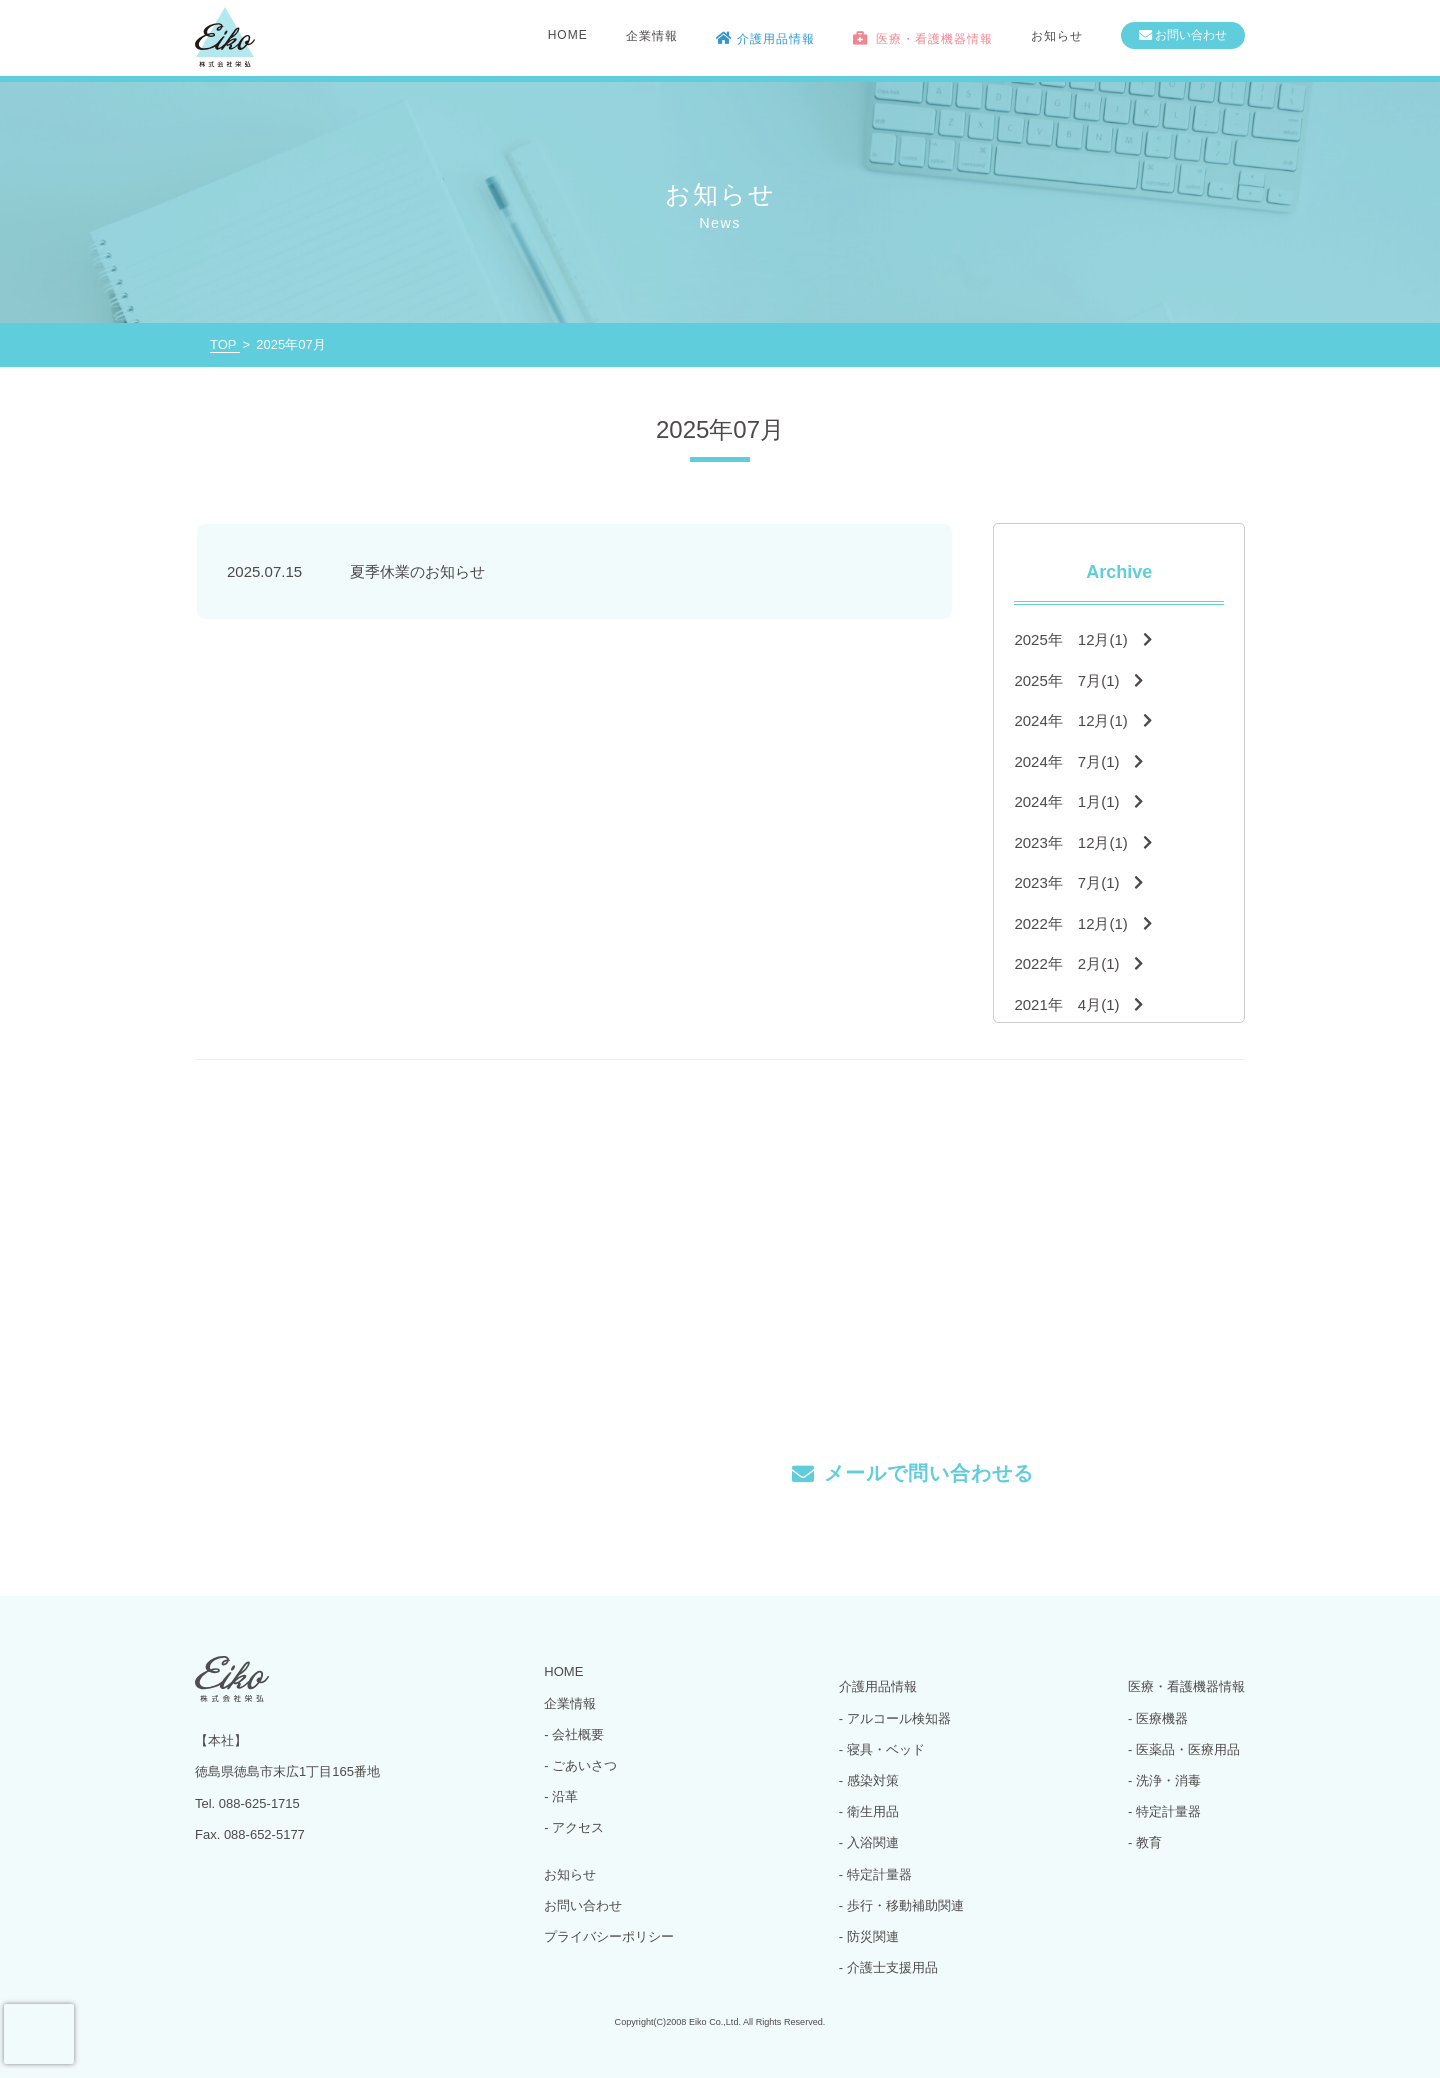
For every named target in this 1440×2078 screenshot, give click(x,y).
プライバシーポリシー (609, 1936)
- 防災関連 (869, 1936)
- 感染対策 (869, 1780)
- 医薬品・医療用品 (1184, 1749)
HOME (568, 35)
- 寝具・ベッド (882, 1749)
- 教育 (1145, 1842)
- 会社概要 (574, 1734)
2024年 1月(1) (1078, 801)
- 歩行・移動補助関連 (901, 1905)
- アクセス (574, 1827)
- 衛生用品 (869, 1811)
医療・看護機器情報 (1186, 1686)
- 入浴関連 (869, 1842)
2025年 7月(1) (1078, 680)
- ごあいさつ (580, 1765)
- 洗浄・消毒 (1164, 1780)
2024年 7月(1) (1078, 761)
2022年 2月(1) (1078, 963)
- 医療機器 (1158, 1718)
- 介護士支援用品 (888, 1967)
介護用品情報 (878, 1686)
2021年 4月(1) (1078, 1004)
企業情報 (570, 1703)
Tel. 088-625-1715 (549, 1459)
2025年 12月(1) (1082, 639)
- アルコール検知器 (895, 1718)
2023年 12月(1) (1082, 842)
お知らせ (1057, 36)
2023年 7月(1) (1078, 882)
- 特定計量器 (875, 1874)
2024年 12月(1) (1082, 720)
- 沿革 (561, 1796)
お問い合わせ (583, 1905)
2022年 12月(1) (1082, 923)
